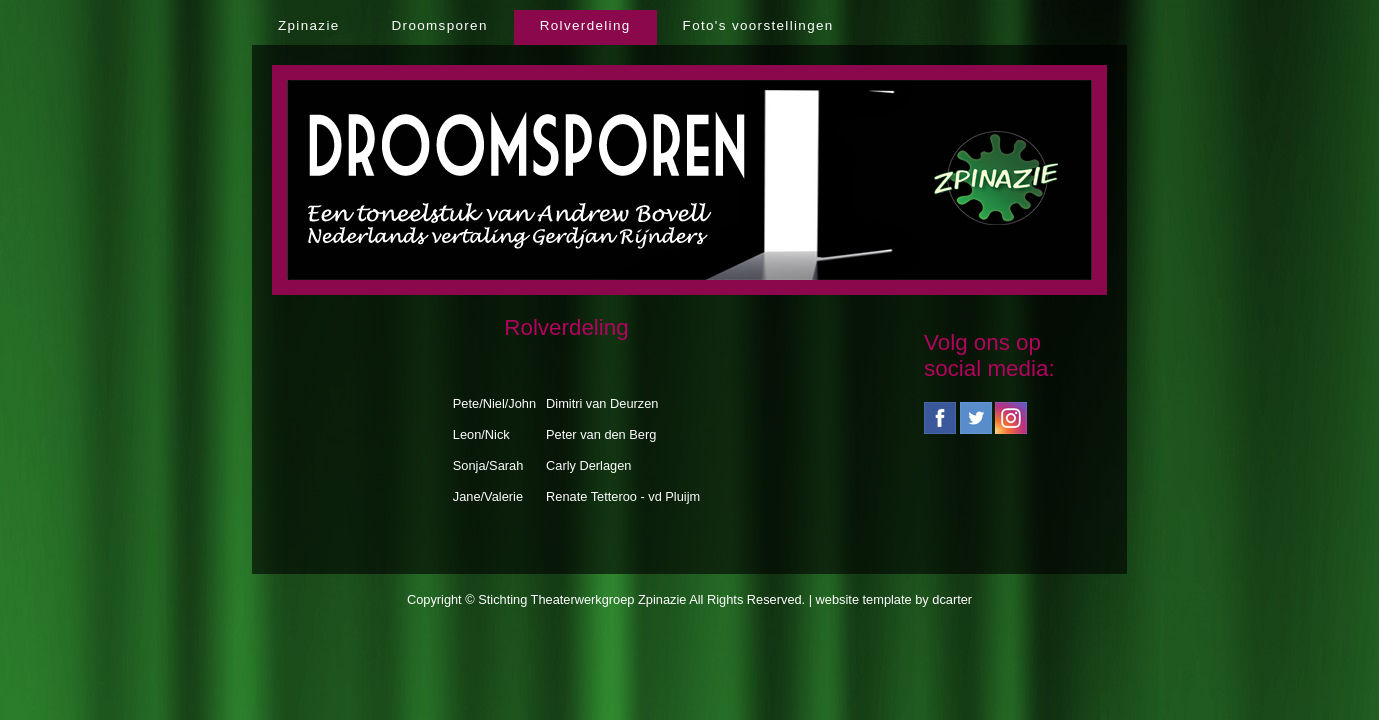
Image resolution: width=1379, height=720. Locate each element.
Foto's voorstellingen (758, 25)
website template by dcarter (894, 599)
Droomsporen (440, 25)
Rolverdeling (585, 25)
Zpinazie (309, 25)
